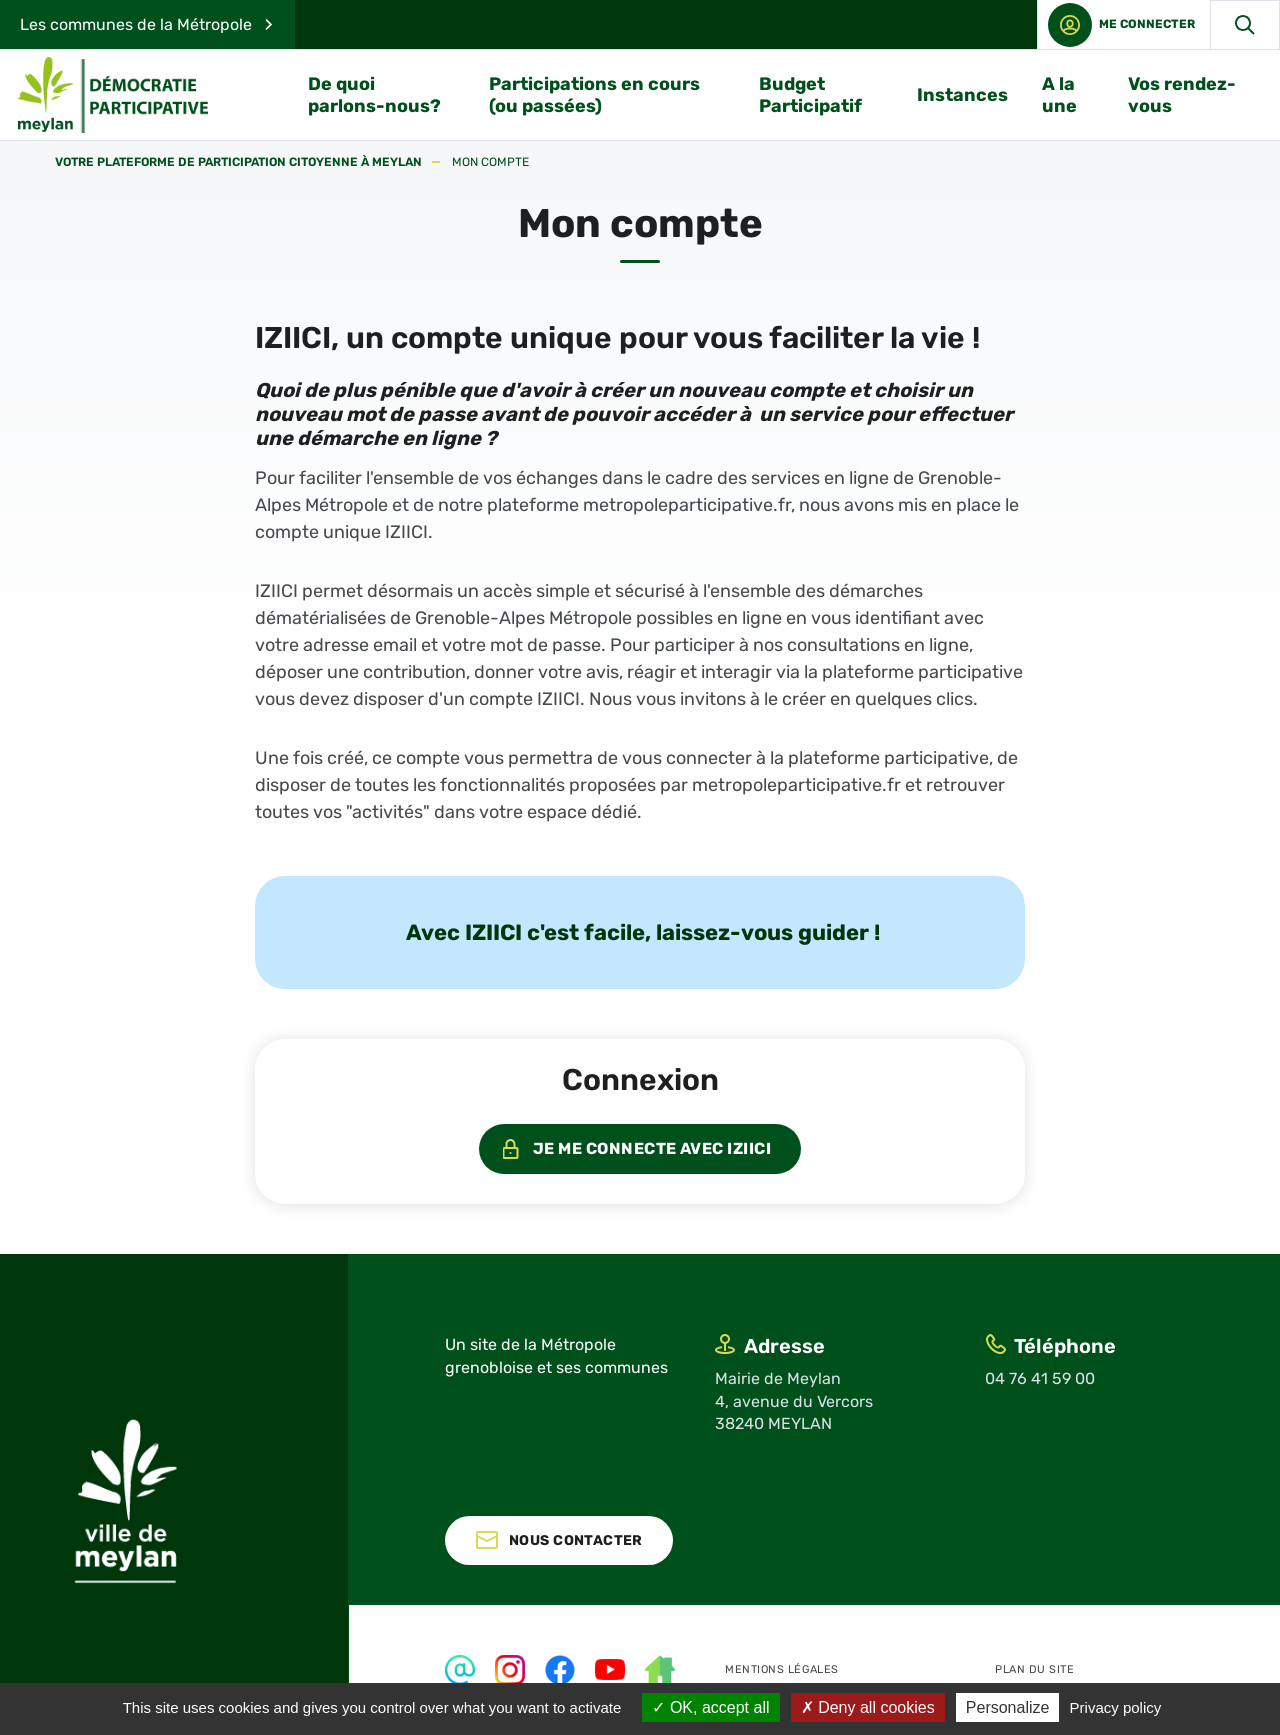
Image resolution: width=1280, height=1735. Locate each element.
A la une (1059, 95)
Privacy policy (1116, 1707)
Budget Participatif (810, 95)
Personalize (1008, 1707)
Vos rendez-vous (1182, 95)
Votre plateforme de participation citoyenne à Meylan (238, 162)
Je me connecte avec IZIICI (652, 1148)
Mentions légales (782, 1669)
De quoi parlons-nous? (374, 95)
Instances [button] (962, 95)
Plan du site (1035, 1669)
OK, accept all (710, 1707)
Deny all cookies (868, 1707)
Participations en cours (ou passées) (594, 95)
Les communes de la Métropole (136, 24)
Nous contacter (576, 1540)
